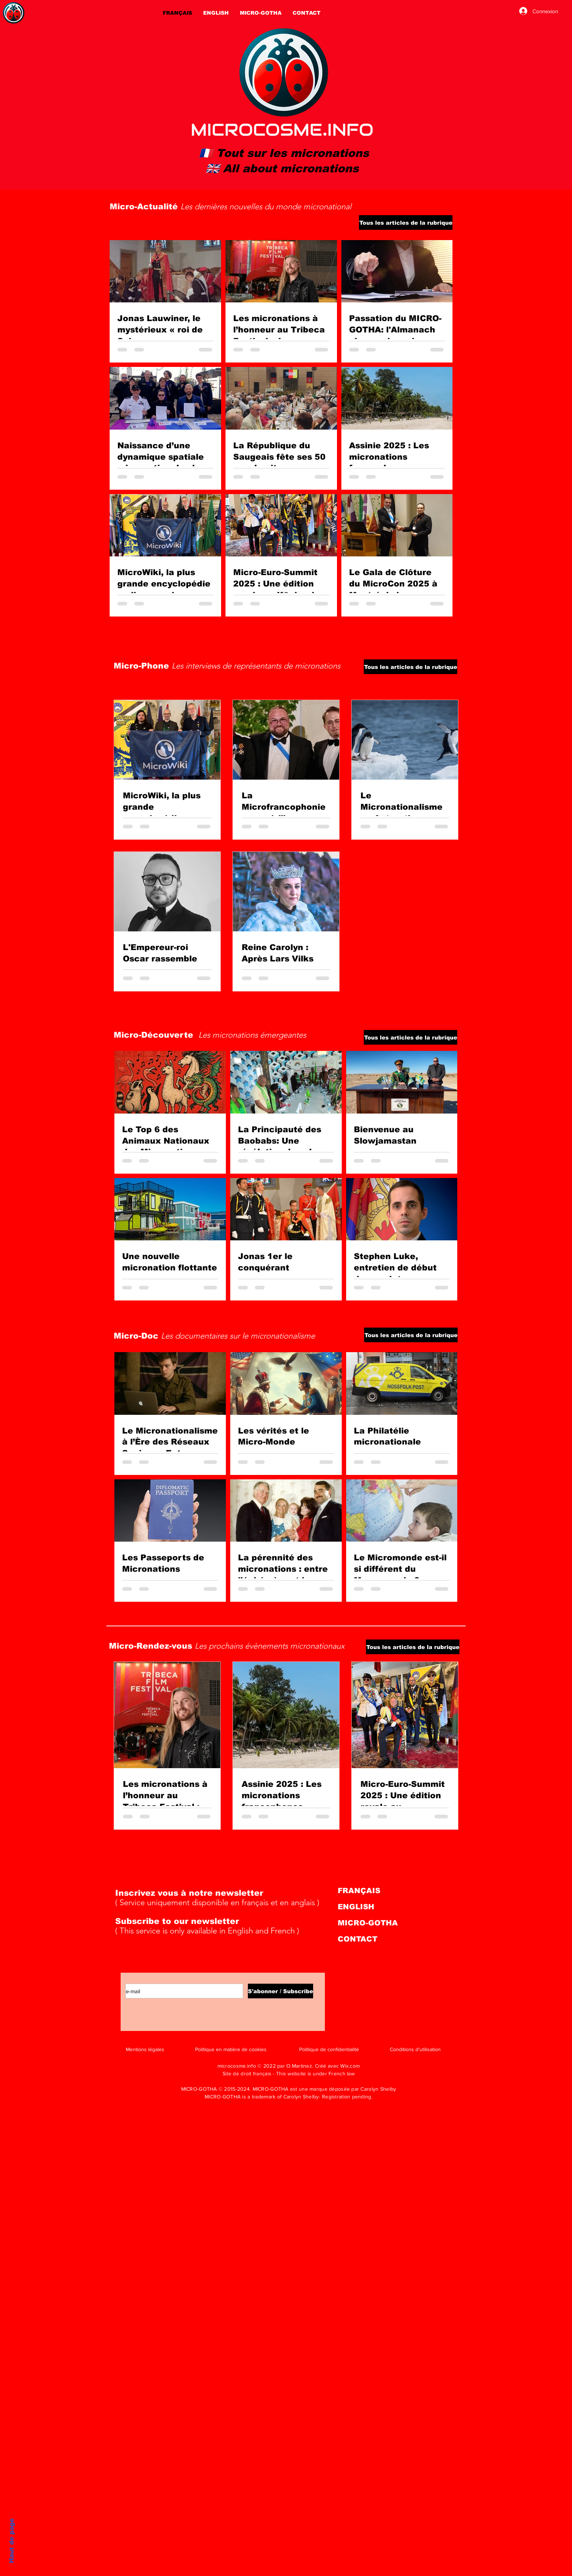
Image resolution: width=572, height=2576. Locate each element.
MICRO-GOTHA (368, 1923)
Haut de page (11, 2540)
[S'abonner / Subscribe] (280, 1991)
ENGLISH (356, 1907)
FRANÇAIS (359, 1891)
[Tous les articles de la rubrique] (405, 222)
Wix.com (350, 2066)
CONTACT (357, 1939)
